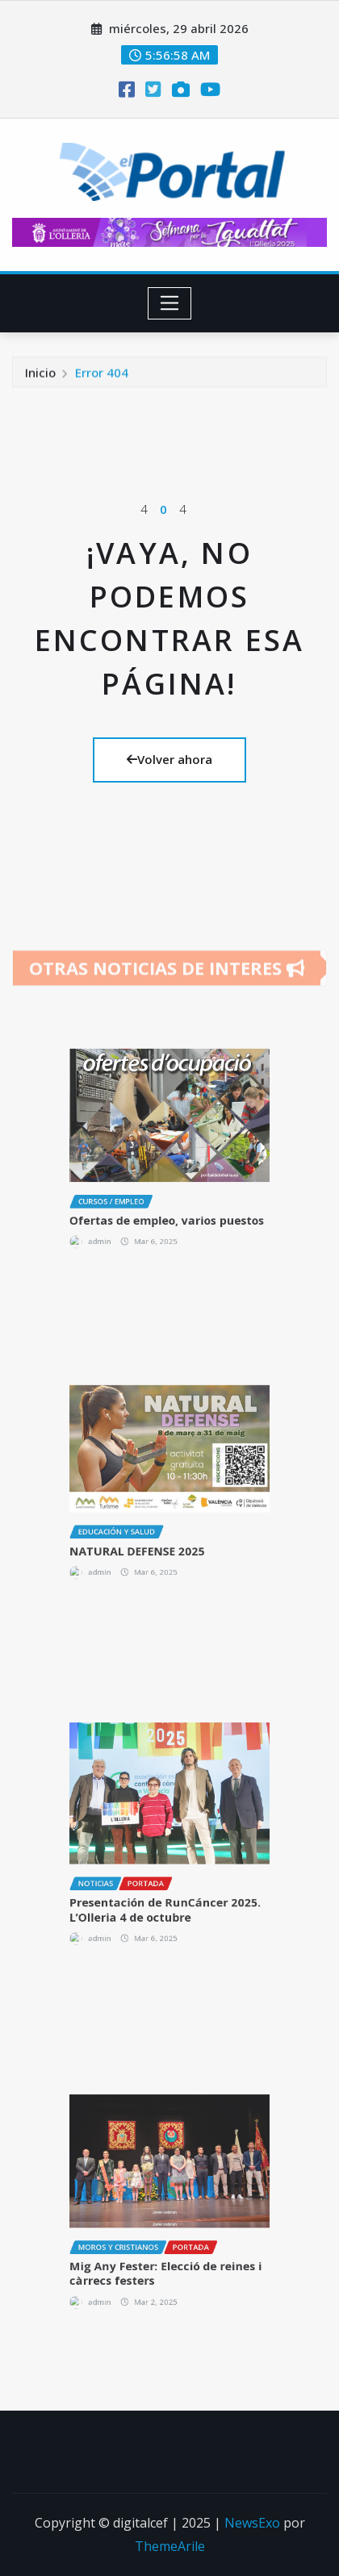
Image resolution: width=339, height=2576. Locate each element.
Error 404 (101, 375)
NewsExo (252, 2523)
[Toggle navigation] (170, 303)
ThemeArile (170, 2546)
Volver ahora (169, 759)
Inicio (40, 375)
